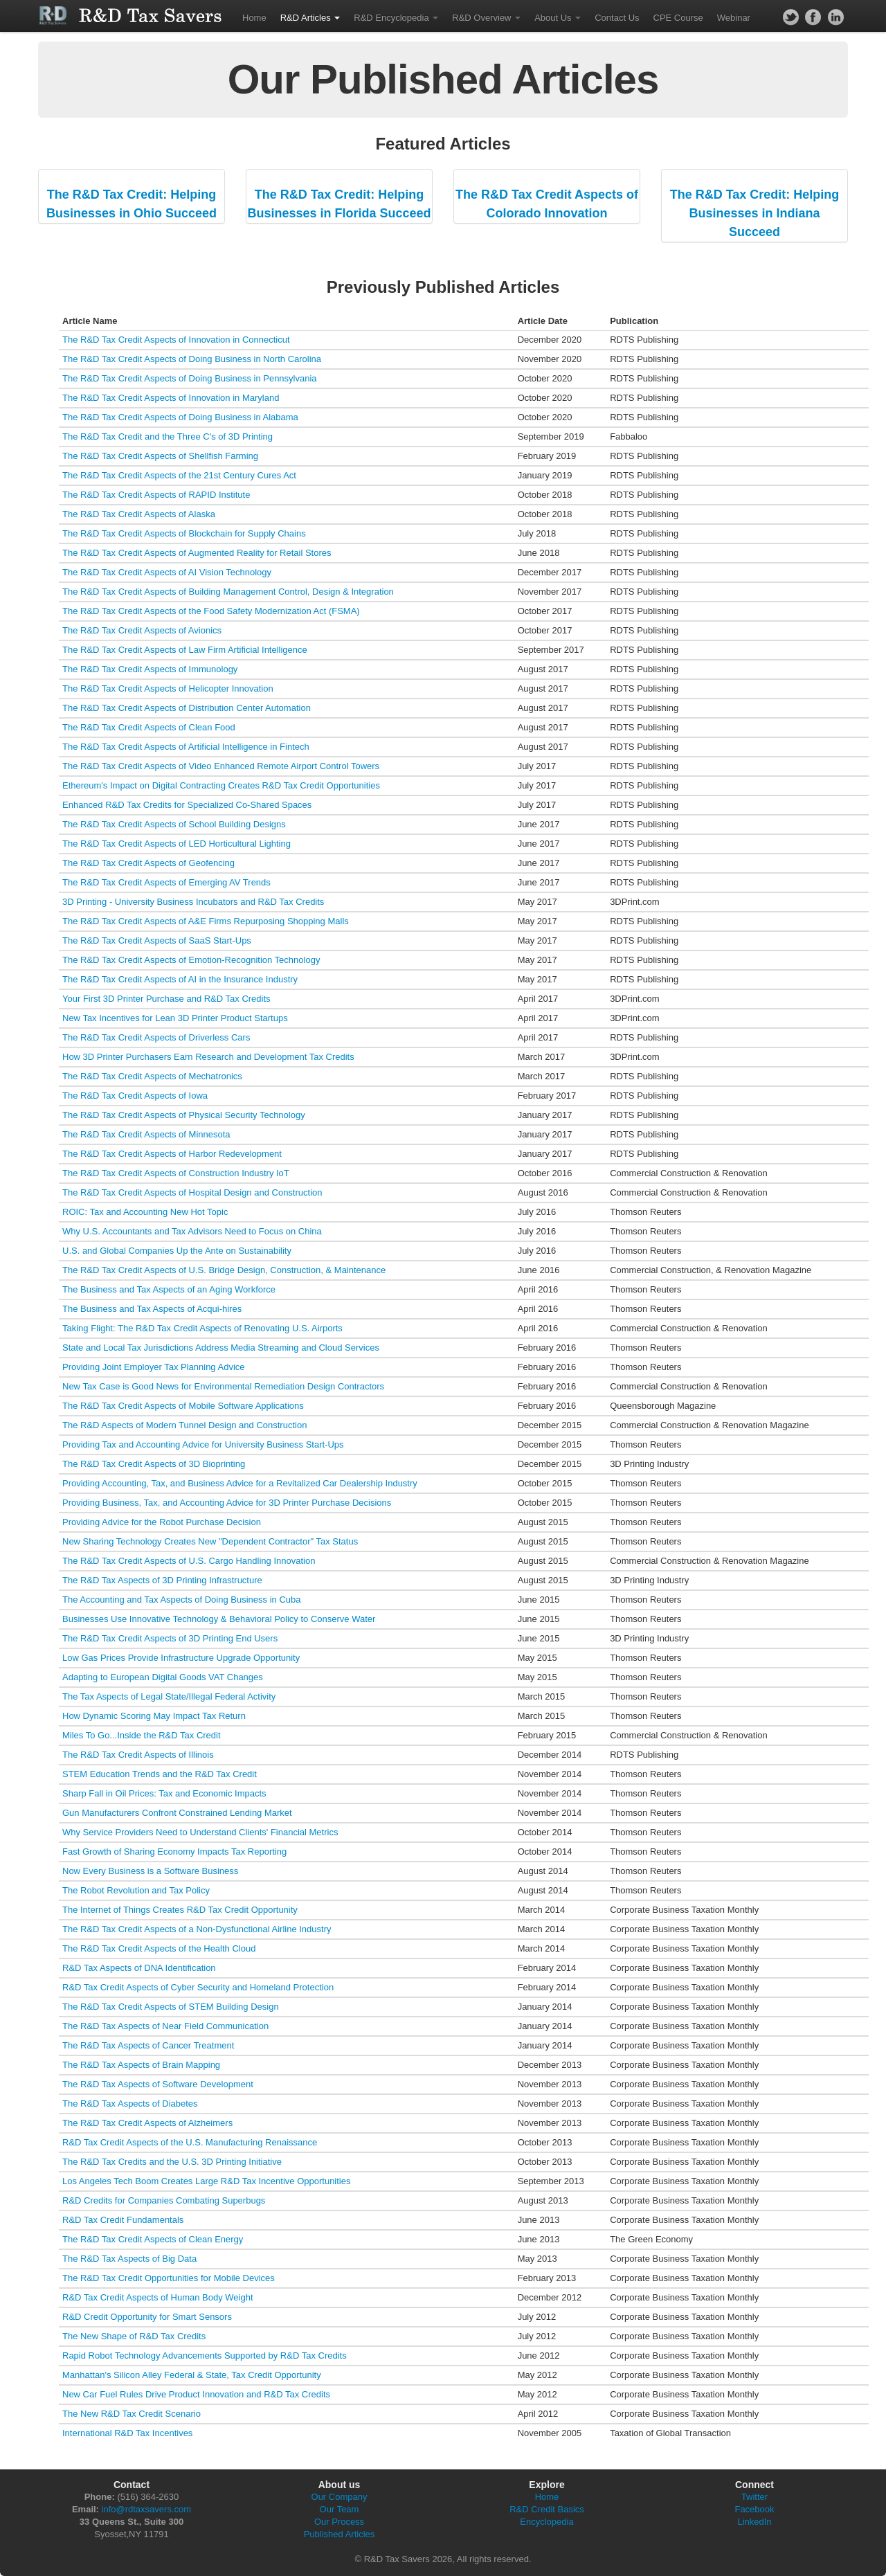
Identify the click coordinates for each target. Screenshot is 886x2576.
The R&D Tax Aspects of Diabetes (130, 2103)
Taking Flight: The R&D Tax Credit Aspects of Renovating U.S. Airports (202, 1328)
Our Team (339, 2509)
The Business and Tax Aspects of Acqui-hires (152, 1309)
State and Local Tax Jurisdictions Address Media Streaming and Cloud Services (220, 1347)
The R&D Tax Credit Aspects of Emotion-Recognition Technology (191, 960)
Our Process (339, 2521)
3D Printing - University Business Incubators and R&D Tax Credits (193, 902)
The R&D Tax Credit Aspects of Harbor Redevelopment (172, 1154)
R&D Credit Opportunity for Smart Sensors (147, 2317)
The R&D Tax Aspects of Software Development (157, 2084)
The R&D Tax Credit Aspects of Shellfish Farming (160, 456)
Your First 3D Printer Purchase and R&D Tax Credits (166, 998)
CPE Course (678, 17)
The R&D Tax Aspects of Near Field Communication (165, 2026)
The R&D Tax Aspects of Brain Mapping (141, 2065)
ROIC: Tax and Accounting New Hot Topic (145, 1212)
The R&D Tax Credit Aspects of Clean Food (148, 727)
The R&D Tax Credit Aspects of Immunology (149, 669)
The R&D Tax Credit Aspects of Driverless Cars (156, 1037)
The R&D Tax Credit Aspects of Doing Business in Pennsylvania (189, 378)
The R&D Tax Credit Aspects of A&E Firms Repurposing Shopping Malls (205, 921)
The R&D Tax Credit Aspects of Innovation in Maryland (170, 398)
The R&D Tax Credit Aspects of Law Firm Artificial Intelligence (184, 650)
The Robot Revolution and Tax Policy (136, 1890)
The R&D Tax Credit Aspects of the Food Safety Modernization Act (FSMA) (211, 611)
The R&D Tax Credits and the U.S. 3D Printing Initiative (172, 2161)
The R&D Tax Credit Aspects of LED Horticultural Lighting (176, 843)
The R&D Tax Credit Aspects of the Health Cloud (158, 1948)
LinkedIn (754, 2521)
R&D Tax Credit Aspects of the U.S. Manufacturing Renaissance (189, 2142)
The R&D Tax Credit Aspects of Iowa (135, 1095)
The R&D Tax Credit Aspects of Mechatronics (152, 1076)
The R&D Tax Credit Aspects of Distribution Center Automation (186, 708)
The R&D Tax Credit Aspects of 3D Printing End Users (170, 1638)
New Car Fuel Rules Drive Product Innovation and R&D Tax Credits (196, 2394)
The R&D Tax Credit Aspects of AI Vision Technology (166, 572)
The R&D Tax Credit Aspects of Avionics (142, 630)
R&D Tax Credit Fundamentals (122, 2220)
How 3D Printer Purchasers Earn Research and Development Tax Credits (208, 1057)
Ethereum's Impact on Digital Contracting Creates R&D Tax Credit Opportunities (221, 785)
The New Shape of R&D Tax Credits (134, 2336)
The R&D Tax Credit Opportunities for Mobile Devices (168, 2278)
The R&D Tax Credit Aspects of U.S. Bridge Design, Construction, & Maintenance (224, 1270)
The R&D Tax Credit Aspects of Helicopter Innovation (167, 688)
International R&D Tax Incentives (127, 2433)
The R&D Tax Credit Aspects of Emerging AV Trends (166, 882)
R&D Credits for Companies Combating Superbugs (163, 2200)
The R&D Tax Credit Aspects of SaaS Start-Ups (156, 940)
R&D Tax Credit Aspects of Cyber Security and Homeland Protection (198, 1987)
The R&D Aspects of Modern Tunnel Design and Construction (184, 1425)
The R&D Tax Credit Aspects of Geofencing (148, 863)
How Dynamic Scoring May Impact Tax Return (154, 1716)
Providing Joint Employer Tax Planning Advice (153, 1367)
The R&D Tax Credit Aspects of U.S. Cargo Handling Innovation (188, 1561)
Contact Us (617, 17)
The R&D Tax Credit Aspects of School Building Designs (174, 824)
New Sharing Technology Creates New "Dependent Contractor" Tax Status (210, 1541)
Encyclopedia (546, 2521)
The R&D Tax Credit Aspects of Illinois (138, 1754)
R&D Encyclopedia (396, 17)
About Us (557, 17)
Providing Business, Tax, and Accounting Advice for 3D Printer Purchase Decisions (226, 1502)
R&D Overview (486, 17)
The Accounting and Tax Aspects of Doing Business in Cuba (181, 1599)
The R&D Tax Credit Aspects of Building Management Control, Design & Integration (228, 591)
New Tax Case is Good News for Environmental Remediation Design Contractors (223, 1386)
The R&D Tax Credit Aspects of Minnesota (146, 1134)
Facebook (754, 2509)
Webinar (733, 17)
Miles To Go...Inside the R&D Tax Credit (141, 1735)
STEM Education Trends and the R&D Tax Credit (159, 1774)
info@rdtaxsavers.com (147, 2509)
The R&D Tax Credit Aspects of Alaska (138, 514)
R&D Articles (310, 17)
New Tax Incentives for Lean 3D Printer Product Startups (175, 1018)
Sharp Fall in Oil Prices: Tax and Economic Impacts (164, 1793)
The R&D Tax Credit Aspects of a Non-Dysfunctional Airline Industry (197, 1929)
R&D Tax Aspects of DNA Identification (139, 1968)
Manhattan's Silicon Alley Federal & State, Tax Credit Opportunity (191, 2375)
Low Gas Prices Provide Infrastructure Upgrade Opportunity (181, 1657)
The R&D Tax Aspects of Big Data (129, 2258)
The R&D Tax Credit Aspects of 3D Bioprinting (153, 1464)
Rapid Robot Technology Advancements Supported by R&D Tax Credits (204, 2355)
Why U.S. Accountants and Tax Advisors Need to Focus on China (192, 1231)
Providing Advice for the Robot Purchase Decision (161, 1522)
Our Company (339, 2497)
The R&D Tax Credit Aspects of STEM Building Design (170, 2006)
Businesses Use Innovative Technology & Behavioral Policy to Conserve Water (218, 1619)
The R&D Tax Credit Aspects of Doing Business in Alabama (180, 417)
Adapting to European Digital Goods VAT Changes (162, 1677)
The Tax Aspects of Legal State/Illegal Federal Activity (168, 1696)
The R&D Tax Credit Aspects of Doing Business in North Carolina (191, 359)
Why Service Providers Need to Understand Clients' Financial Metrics (200, 1832)
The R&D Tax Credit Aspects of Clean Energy (152, 2239)
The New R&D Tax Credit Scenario (131, 2413)
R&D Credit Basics (546, 2509)
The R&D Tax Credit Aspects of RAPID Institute (156, 494)
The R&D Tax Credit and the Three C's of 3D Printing (167, 436)
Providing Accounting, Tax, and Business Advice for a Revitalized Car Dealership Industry (239, 1483)
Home (254, 17)
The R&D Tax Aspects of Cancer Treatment (148, 2045)
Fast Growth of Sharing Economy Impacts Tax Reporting (174, 1851)
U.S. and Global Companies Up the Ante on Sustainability (176, 1250)
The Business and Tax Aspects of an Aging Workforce (168, 1289)
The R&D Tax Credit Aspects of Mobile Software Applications (183, 1405)
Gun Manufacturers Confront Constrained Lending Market (177, 1813)
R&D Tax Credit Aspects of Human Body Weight (157, 2297)
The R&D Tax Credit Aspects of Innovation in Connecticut (176, 339)
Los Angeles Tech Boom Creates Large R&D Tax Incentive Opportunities (206, 2181)
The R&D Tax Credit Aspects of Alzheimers (147, 2123)
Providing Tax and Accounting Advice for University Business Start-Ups (203, 1444)
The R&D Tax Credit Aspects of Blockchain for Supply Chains (184, 533)
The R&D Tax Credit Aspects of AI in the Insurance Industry (180, 979)
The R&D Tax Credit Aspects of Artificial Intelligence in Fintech (185, 746)
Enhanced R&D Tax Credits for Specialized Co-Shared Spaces (186, 805)
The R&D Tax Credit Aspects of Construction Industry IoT (175, 1173)
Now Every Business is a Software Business (150, 1871)
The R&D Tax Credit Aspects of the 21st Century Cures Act (179, 475)
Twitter (754, 2497)
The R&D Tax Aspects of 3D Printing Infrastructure (162, 1580)
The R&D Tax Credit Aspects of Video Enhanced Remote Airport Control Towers (220, 766)
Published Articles (339, 2534)
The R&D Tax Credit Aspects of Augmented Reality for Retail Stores (197, 553)
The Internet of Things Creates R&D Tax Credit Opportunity (180, 1909)
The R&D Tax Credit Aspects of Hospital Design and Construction (192, 1192)
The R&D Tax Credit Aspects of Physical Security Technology (183, 1115)
